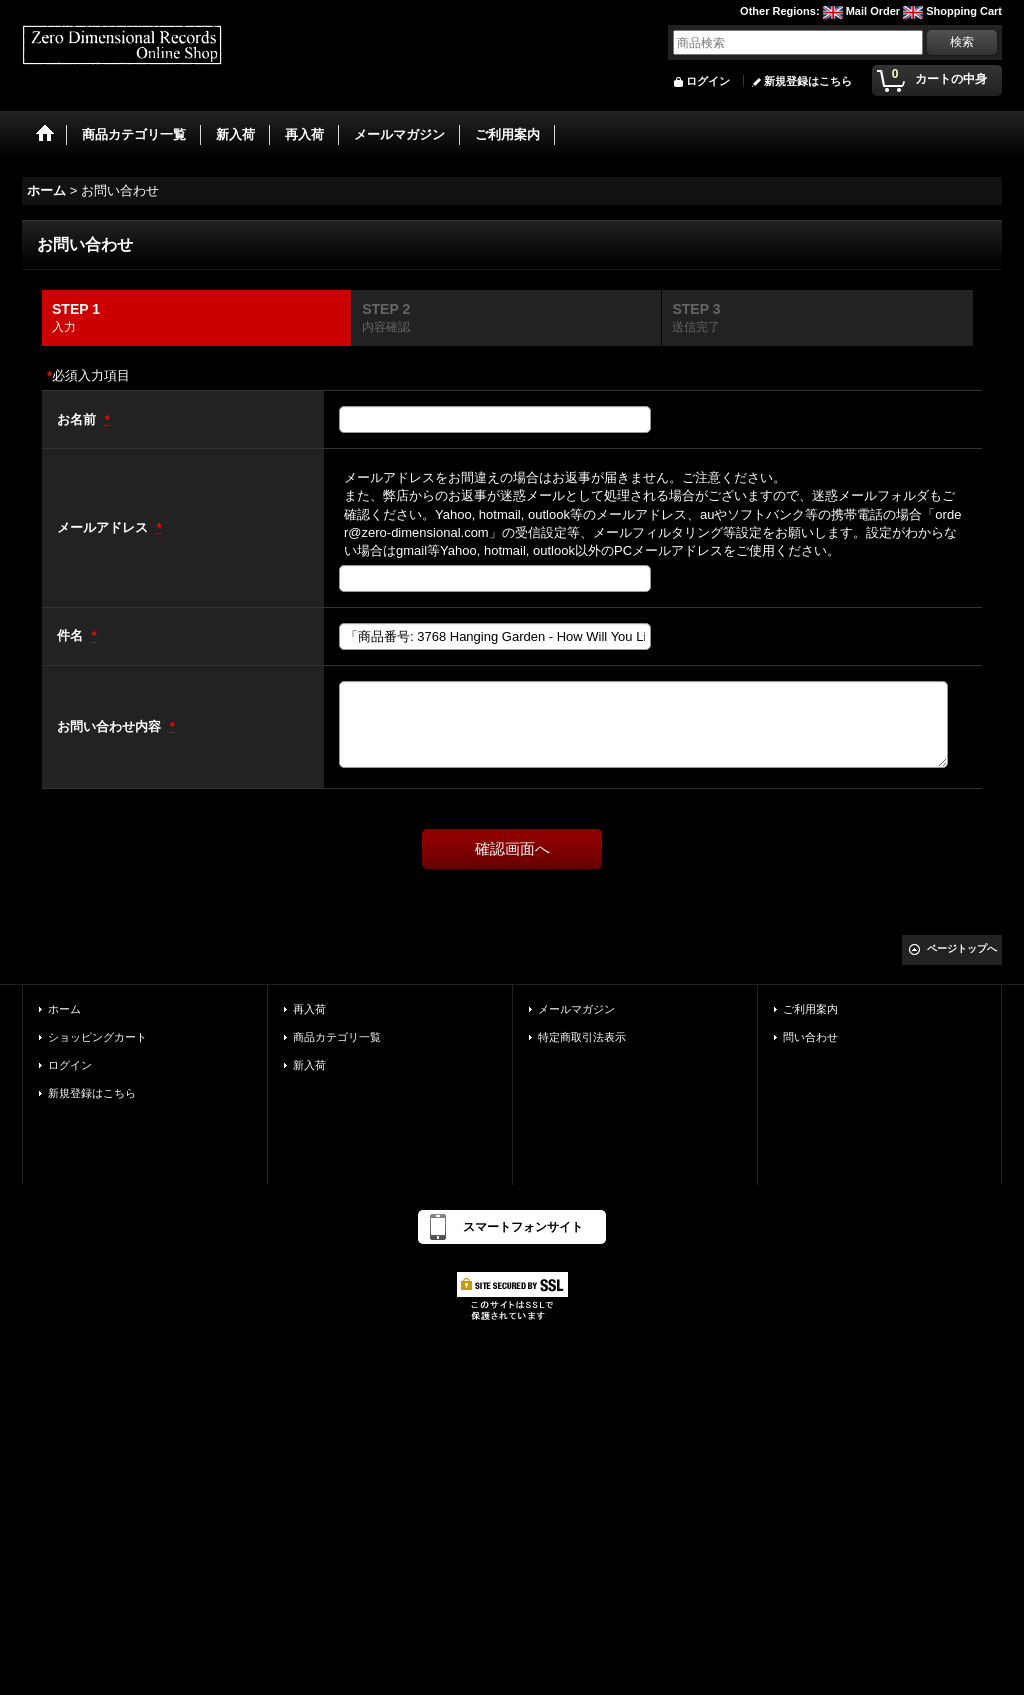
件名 (72, 635)
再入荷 (309, 1009)
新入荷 (309, 1065)
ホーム (64, 1009)
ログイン (708, 81)
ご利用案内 (810, 1009)
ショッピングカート (97, 1037)
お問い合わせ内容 (111, 726)
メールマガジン (576, 1009)
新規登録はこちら (808, 81)
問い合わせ (810, 1037)
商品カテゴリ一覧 (337, 1037)
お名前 (78, 419)
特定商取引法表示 (582, 1037)
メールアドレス (104, 527)
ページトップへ (962, 948)
